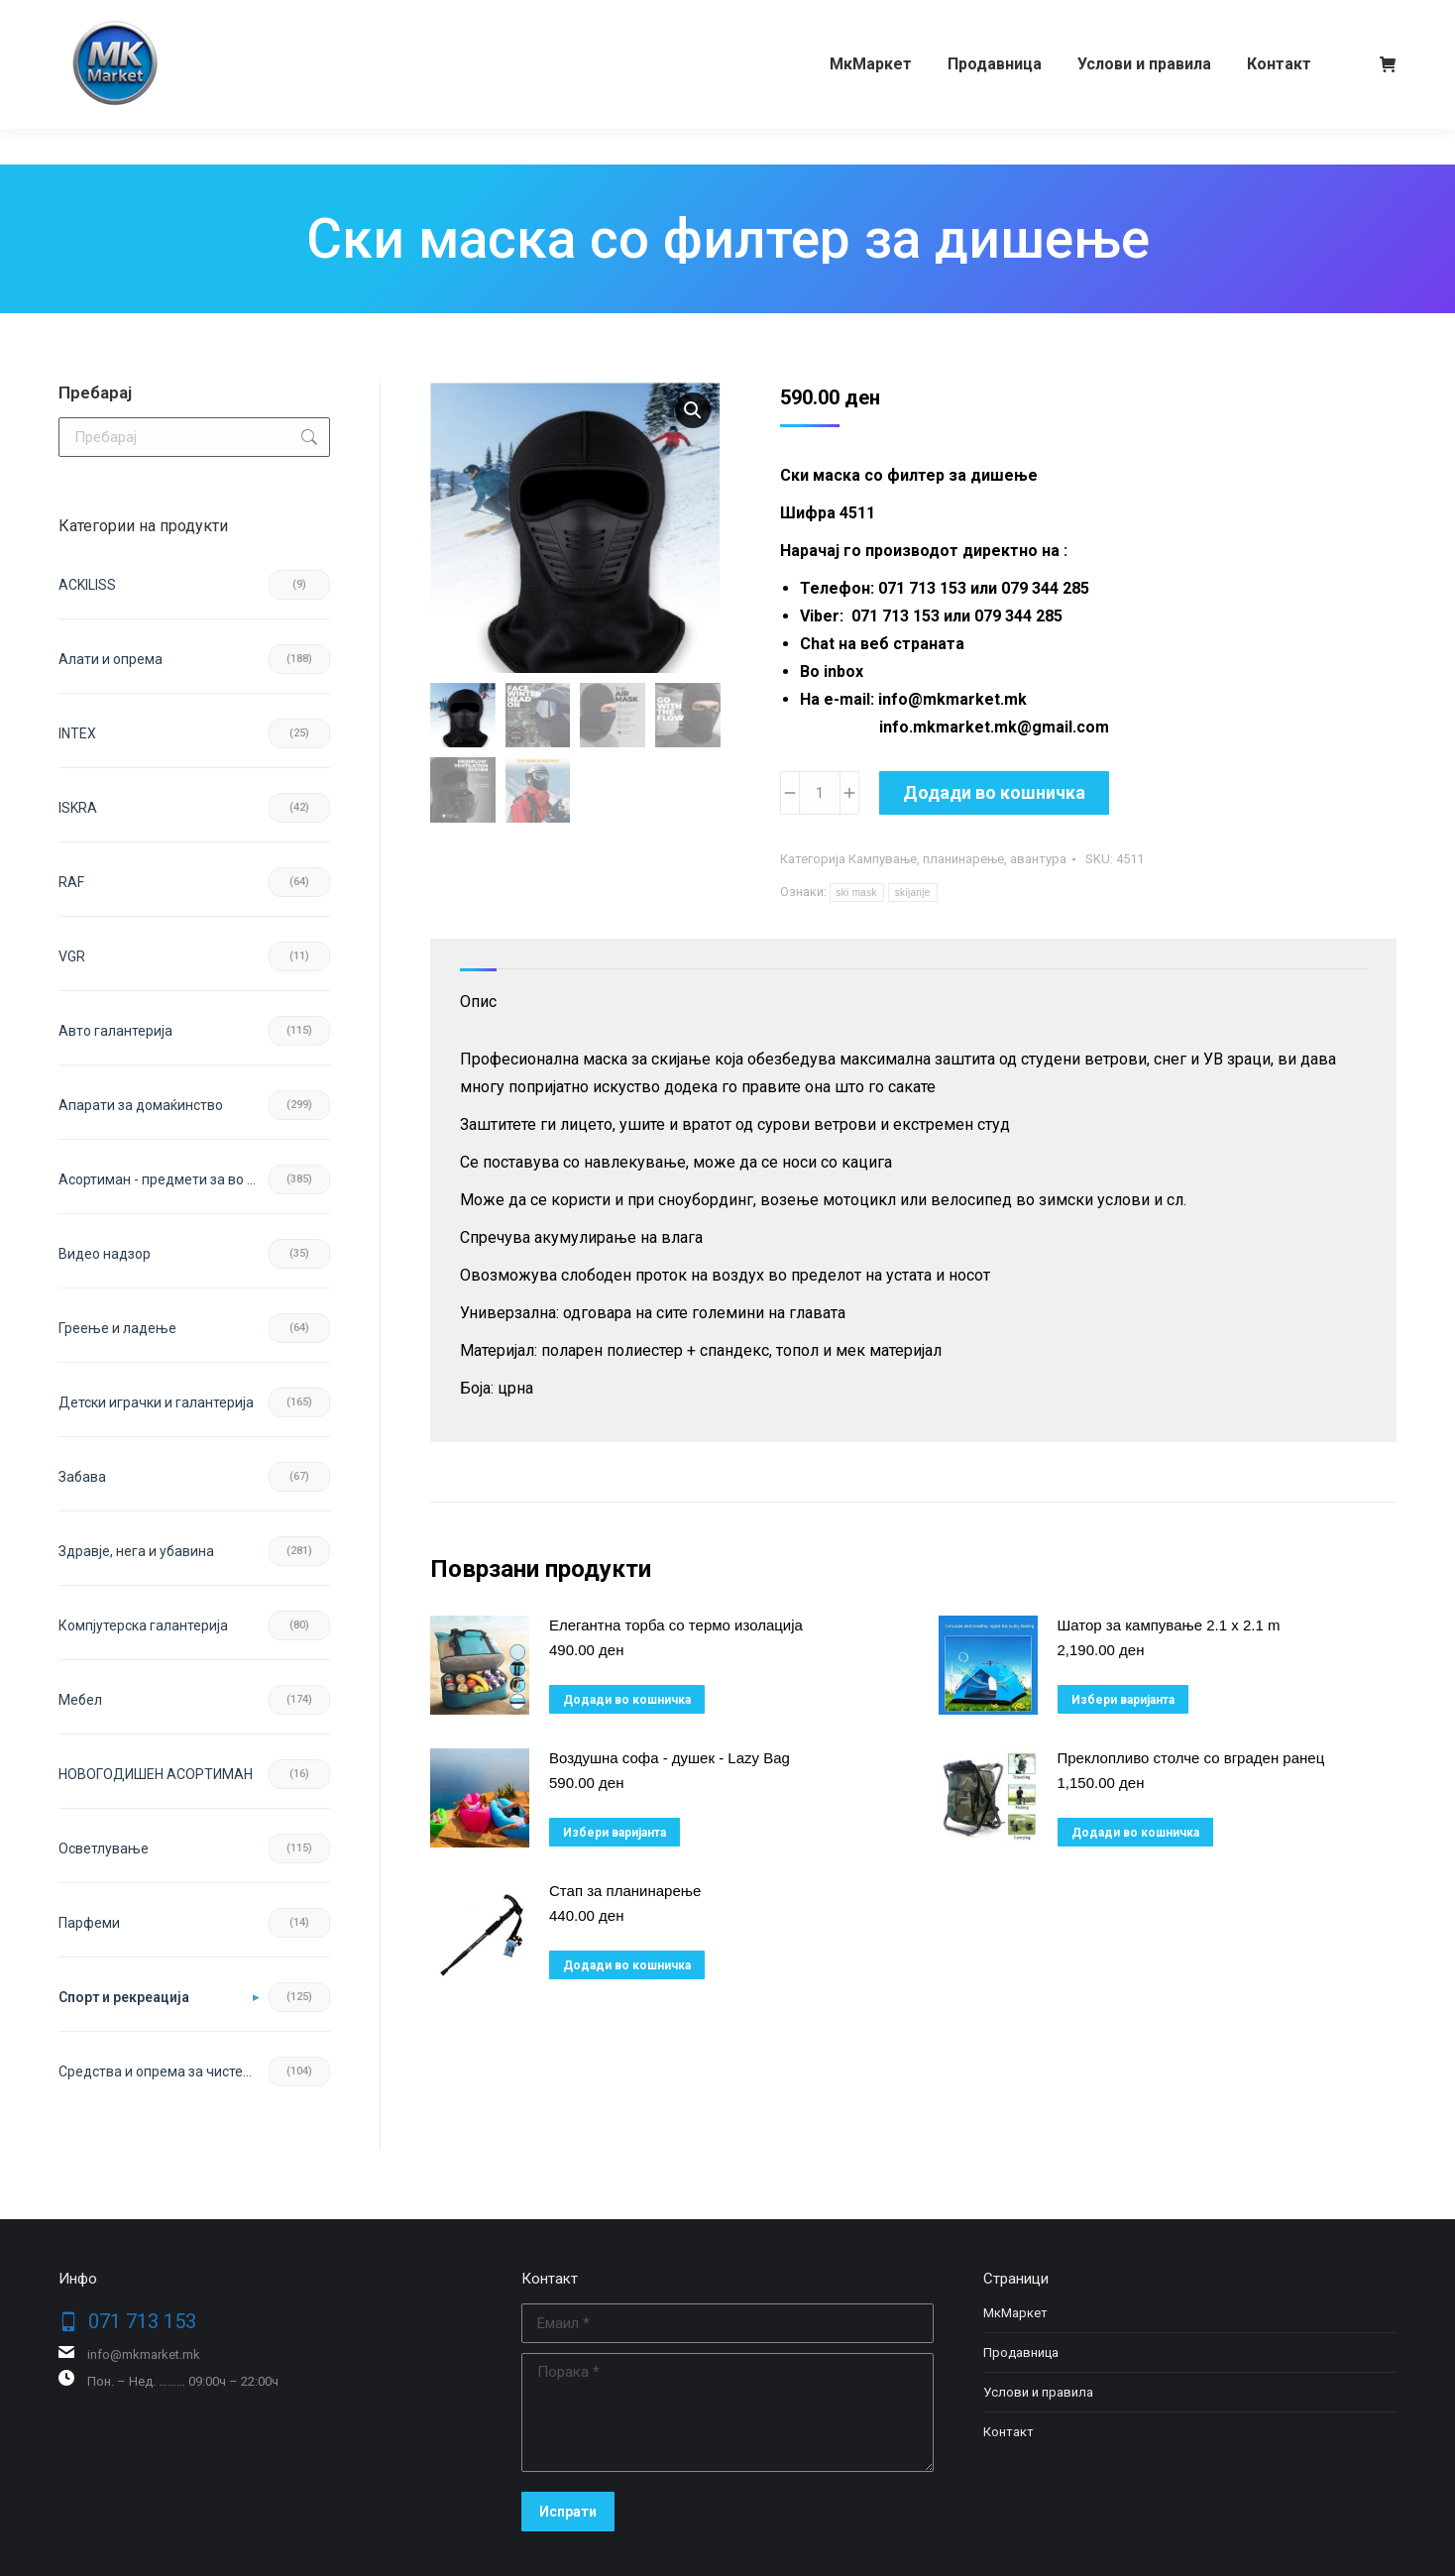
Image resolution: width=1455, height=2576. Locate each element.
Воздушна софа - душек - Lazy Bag (669, 1757)
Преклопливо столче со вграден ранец (1191, 1757)
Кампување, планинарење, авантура (957, 858)
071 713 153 (135, 18)
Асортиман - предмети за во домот (163, 1179)
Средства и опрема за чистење (161, 2071)
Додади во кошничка (994, 792)
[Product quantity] (819, 793)
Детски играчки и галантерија (156, 1402)
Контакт (1008, 2431)
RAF (71, 882)
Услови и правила (1038, 2392)
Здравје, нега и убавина (136, 1551)
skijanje (913, 892)
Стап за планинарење (625, 1890)
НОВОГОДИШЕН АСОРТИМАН (155, 1774)
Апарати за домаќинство (140, 1105)
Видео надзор (104, 1254)
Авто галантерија (115, 1031)
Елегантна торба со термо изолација (676, 1625)
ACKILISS (87, 585)
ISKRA (77, 808)
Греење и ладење (117, 1328)
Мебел (80, 1700)
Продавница (1021, 2352)
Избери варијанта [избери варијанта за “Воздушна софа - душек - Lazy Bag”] (614, 1833)
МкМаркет (1015, 2312)
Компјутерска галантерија (143, 1625)
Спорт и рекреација (123, 1997)
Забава (82, 1477)
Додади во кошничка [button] (627, 1700)
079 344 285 (250, 18)
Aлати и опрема (110, 659)
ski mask (857, 892)
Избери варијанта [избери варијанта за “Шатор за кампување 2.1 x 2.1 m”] (1123, 1700)
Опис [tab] (478, 1001)
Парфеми (89, 1923)
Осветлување (103, 1848)
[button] (693, 410)
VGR (71, 956)
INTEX (77, 733)
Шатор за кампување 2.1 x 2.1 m (1169, 1625)
